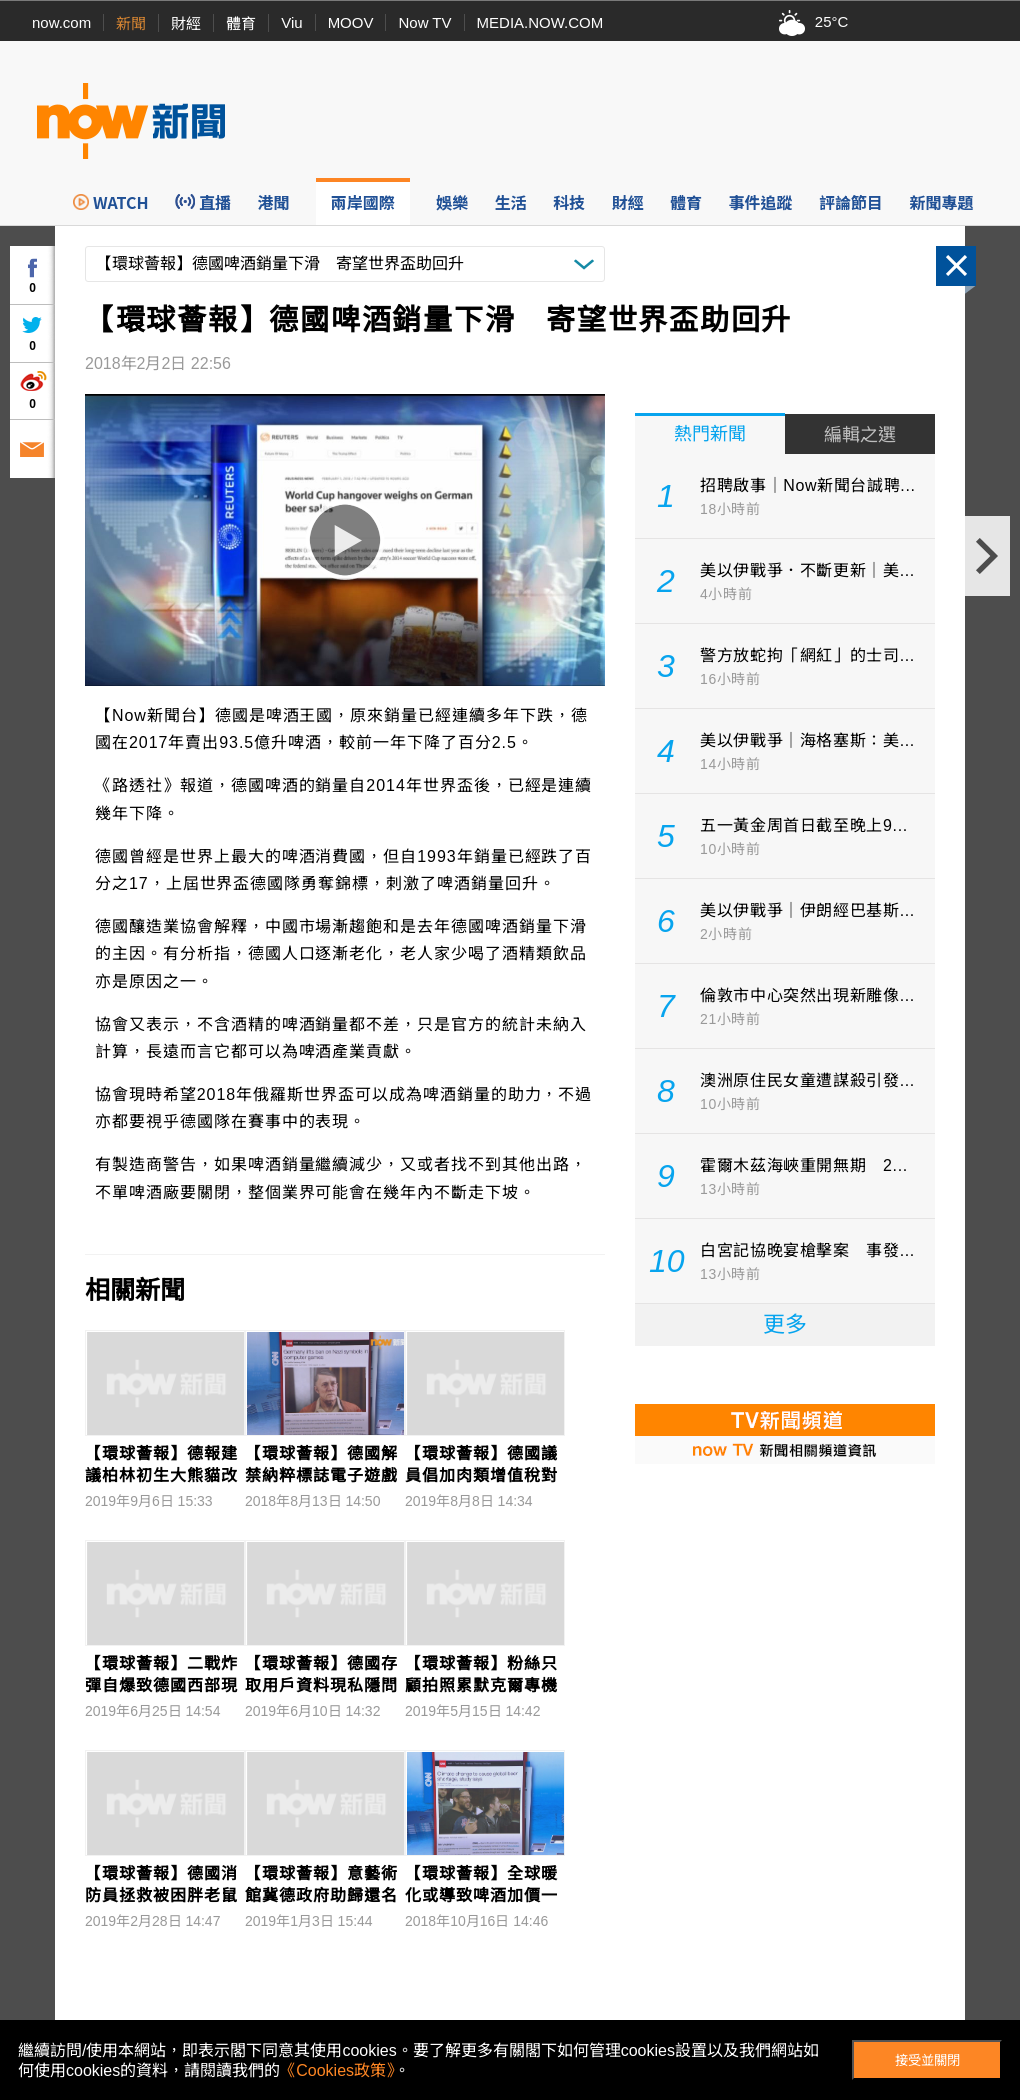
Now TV (424, 22)
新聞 (131, 23)
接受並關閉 (927, 2060)
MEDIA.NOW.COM (540, 22)
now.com (61, 22)
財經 (186, 23)
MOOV (351, 22)
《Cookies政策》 (337, 2070)
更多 (785, 1324)
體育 (241, 23)
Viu (291, 22)
